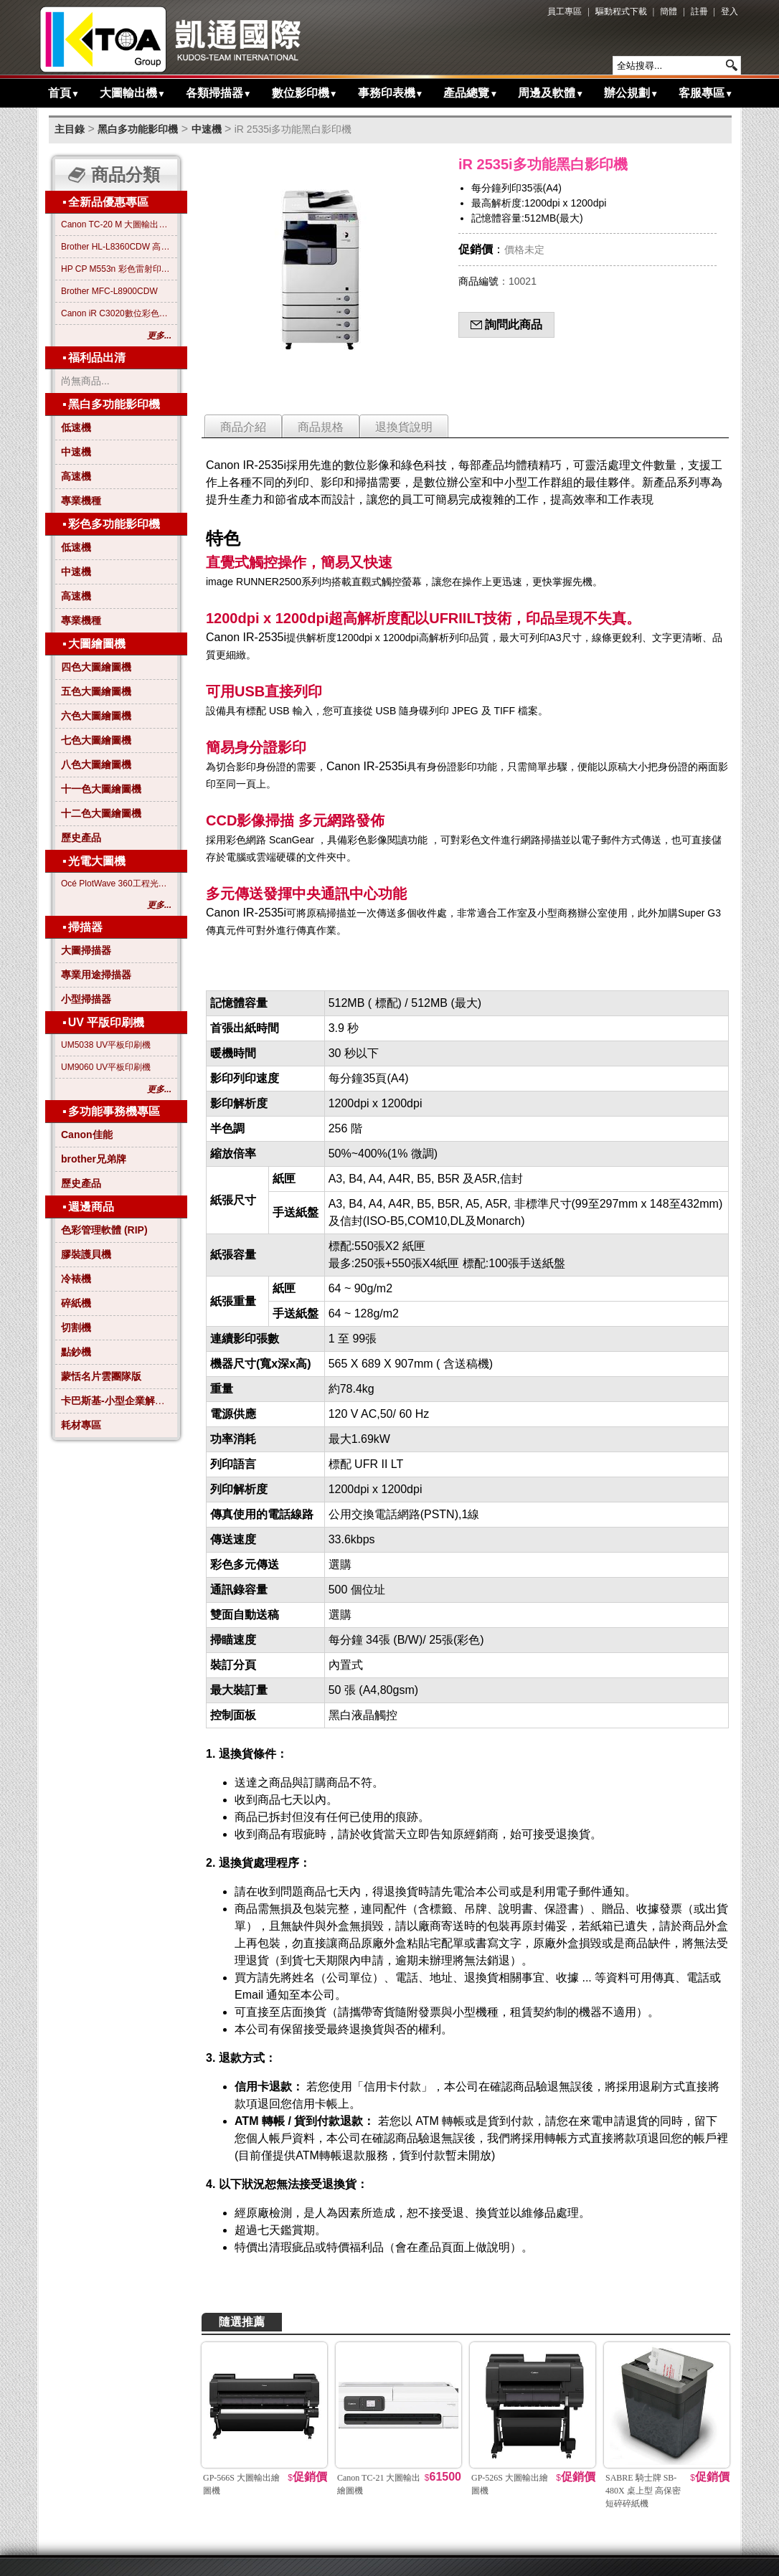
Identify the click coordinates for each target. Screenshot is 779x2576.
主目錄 (70, 129)
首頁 (64, 93)
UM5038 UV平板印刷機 (106, 1045)
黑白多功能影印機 (138, 129)
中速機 (207, 129)
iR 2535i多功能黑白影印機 (293, 129)
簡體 (668, 11)
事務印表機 (391, 93)
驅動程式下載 (621, 11)
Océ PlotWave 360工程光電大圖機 (116, 884)
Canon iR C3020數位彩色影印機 (116, 313)
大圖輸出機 (133, 93)
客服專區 (706, 93)
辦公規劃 (631, 93)
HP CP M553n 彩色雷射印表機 (116, 269)
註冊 (699, 11)
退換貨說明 (404, 427)
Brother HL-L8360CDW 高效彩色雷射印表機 (116, 247)
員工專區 (564, 11)
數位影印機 (305, 93)
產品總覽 (470, 93)
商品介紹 (243, 427)
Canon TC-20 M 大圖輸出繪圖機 (116, 224)
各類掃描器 (219, 93)
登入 (729, 11)
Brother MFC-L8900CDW (109, 291)
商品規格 (321, 427)
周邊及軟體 (551, 93)
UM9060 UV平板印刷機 (106, 1067)
